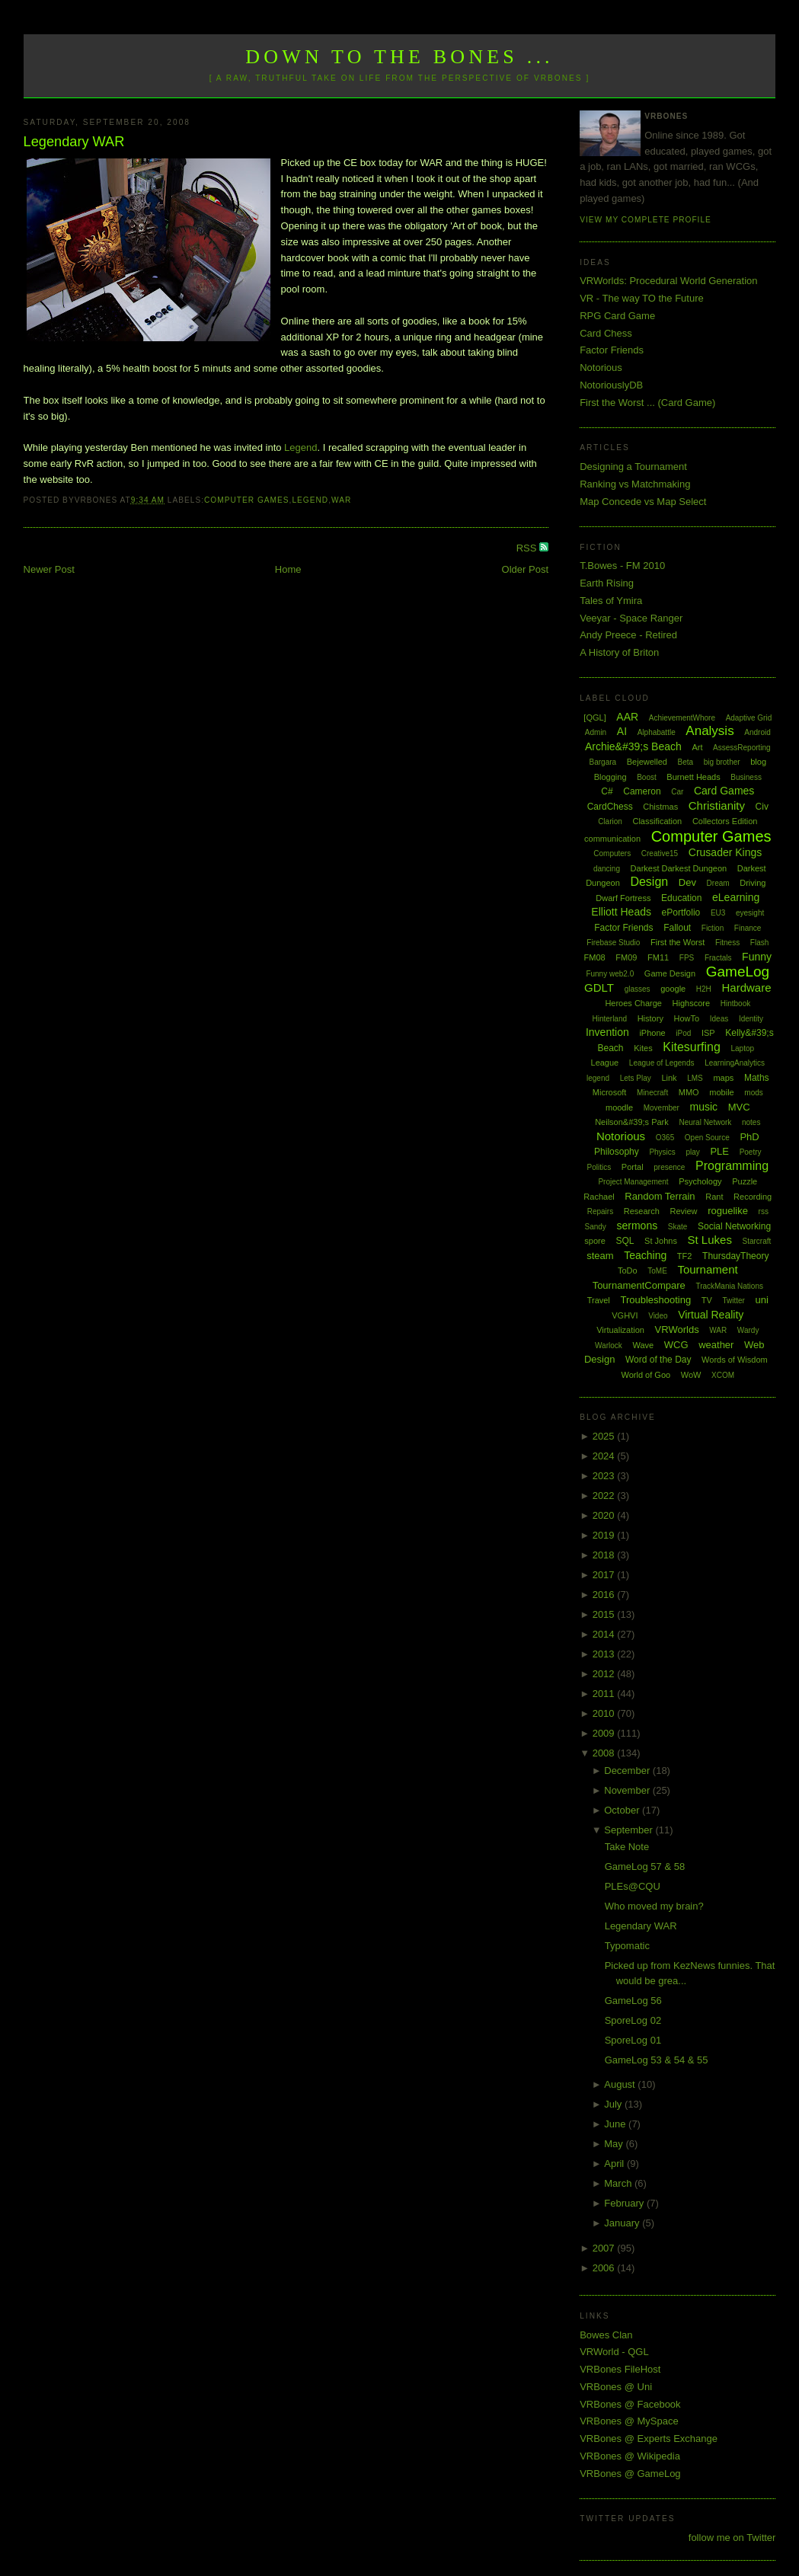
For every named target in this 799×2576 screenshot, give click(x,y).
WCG (676, 1344)
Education (681, 898)
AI (622, 731)
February (625, 2203)
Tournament (707, 1269)
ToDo (628, 1270)
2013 (605, 1654)
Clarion (610, 821)
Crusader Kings (725, 852)
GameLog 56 (633, 2000)
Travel (598, 1300)
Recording (752, 1196)
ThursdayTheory (735, 1256)
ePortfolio (681, 912)
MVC (739, 1107)
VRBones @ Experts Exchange (649, 2438)
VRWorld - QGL (614, 2351)
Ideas (719, 1019)
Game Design (669, 973)
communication (612, 838)
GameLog (737, 972)
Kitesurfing (692, 1046)
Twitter (734, 1300)
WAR (341, 500)
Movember (661, 1108)
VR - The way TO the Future (642, 298)
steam (599, 1255)
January (623, 2223)
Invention (607, 1032)
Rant (714, 1196)
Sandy (595, 1226)
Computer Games (246, 500)
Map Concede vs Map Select (643, 501)
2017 (605, 1574)
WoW (691, 1374)
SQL (624, 1240)
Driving (752, 882)
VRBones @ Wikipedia (630, 2456)
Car (677, 792)
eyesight (750, 913)
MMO (689, 1092)
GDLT (599, 987)
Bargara (603, 762)
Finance (748, 928)
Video (657, 1316)
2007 (605, 2248)
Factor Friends (612, 350)
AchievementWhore (682, 718)
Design (649, 881)
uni (762, 1300)
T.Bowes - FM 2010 (622, 565)
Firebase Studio (613, 942)
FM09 (626, 957)
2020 (605, 1515)
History (650, 1018)
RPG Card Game (617, 315)
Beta (686, 762)
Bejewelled (647, 761)
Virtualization (620, 1329)
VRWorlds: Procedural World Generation (668, 280)
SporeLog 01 (633, 2040)
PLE (719, 1151)
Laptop (742, 1048)
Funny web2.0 (610, 974)
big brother (722, 762)
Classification (657, 821)
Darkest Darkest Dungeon (679, 868)
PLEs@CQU (632, 1886)
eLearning (735, 897)
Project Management (633, 1182)
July (614, 2104)
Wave (643, 1345)
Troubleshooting (655, 1300)
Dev (687, 882)
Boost (647, 777)
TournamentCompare (639, 1285)
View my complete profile (645, 220)
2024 (605, 1456)
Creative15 (659, 853)
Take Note (627, 1846)
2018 (605, 1555)
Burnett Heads (693, 776)
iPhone (652, 1032)
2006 (605, 2268)
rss (764, 1211)
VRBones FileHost (620, 2369)
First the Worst (677, 942)
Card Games (724, 791)
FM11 (658, 957)
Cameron (641, 791)
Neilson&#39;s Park (632, 1122)
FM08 (595, 957)
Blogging (610, 776)
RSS (527, 548)
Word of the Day (658, 1359)
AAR (627, 717)
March (619, 2183)
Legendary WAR (74, 141)
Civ (762, 806)
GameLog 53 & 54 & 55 (656, 2060)
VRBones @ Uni (616, 2386)
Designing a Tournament (633, 466)
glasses (637, 989)
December (628, 1770)
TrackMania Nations (729, 1286)
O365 (665, 1137)
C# (606, 791)
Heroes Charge (633, 1003)
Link (668, 1077)
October (623, 1810)
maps (723, 1077)
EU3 (718, 913)
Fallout (677, 927)
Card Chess (606, 333)
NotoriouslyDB (611, 385)
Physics (662, 1152)
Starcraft (757, 1241)
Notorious (601, 367)
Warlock (608, 1345)
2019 (605, 1535)
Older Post (525, 569)
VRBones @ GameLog (630, 2473)
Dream (718, 883)
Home (288, 569)
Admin (595, 732)
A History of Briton (619, 652)
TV (707, 1300)
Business (746, 777)
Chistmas (660, 806)
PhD (749, 1137)
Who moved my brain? (654, 1906)
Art (697, 747)
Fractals (718, 958)
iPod (683, 1033)
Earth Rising (607, 583)
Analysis (709, 731)
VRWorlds (677, 1329)
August (621, 2084)
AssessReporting (742, 747)
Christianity (717, 805)
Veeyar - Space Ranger (631, 618)
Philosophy (616, 1151)
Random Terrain (660, 1196)
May (614, 2143)
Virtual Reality (710, 1315)
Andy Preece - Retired (628, 635)
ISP (708, 1032)
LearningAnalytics (735, 1063)
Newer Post (49, 569)
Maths (756, 1077)
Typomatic (627, 1945)
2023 (605, 1475)
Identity (751, 1019)
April (615, 2163)
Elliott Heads (621, 912)
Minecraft (652, 1092)
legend (310, 500)
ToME (657, 1271)
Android (757, 732)
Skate (678, 1226)
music (704, 1107)
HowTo (687, 1018)
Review (683, 1211)
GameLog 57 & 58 (645, 1866)
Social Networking (734, 1226)
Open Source (707, 1137)
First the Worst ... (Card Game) (647, 402)
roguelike (728, 1210)
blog (758, 761)
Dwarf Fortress (623, 898)
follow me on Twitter (732, 2537)
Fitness (727, 942)
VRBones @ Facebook (630, 2404)
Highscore (692, 1003)
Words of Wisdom (735, 1359)
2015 (605, 1614)
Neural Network (705, 1122)
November (628, 1790)
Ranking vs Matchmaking (635, 484)
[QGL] (594, 717)
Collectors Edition (725, 821)
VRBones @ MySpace (629, 2421)
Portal (633, 1166)
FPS (686, 958)
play (692, 1152)
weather (715, 1344)
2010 (605, 1713)
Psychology (700, 1181)
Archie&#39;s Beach (633, 746)
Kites (643, 1048)
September (629, 1830)
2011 (605, 1693)
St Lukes (710, 1239)
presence (669, 1167)
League (605, 1062)
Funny (757, 957)
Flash (759, 942)
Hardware (746, 987)
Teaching (645, 1255)
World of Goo (646, 1374)
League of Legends (662, 1063)
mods (753, 1092)
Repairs (600, 1211)
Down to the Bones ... (399, 57)
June (616, 2124)
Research (642, 1211)
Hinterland (609, 1019)
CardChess (610, 806)
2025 (605, 1436)
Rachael (598, 1196)
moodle (619, 1107)
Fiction (713, 928)
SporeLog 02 (633, 2020)
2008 (605, 1753)
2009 (605, 1733)
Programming (732, 1165)
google (673, 988)
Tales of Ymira (611, 600)
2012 (605, 1674)
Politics (599, 1167)
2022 (605, 1495)
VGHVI (625, 1315)
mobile (721, 1092)
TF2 (684, 1256)
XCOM (722, 1375)
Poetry (751, 1152)
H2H (703, 989)
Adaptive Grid (749, 718)
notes (751, 1122)
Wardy (748, 1330)
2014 (605, 1634)
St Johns (660, 1240)
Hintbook (735, 1003)
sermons (637, 1225)
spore (595, 1240)
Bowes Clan (606, 2335)
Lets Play (635, 1078)
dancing (606, 869)
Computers (612, 853)
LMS (695, 1078)
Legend (300, 447)
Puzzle (744, 1181)
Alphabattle (657, 732)
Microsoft (610, 1092)
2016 (605, 1594)
